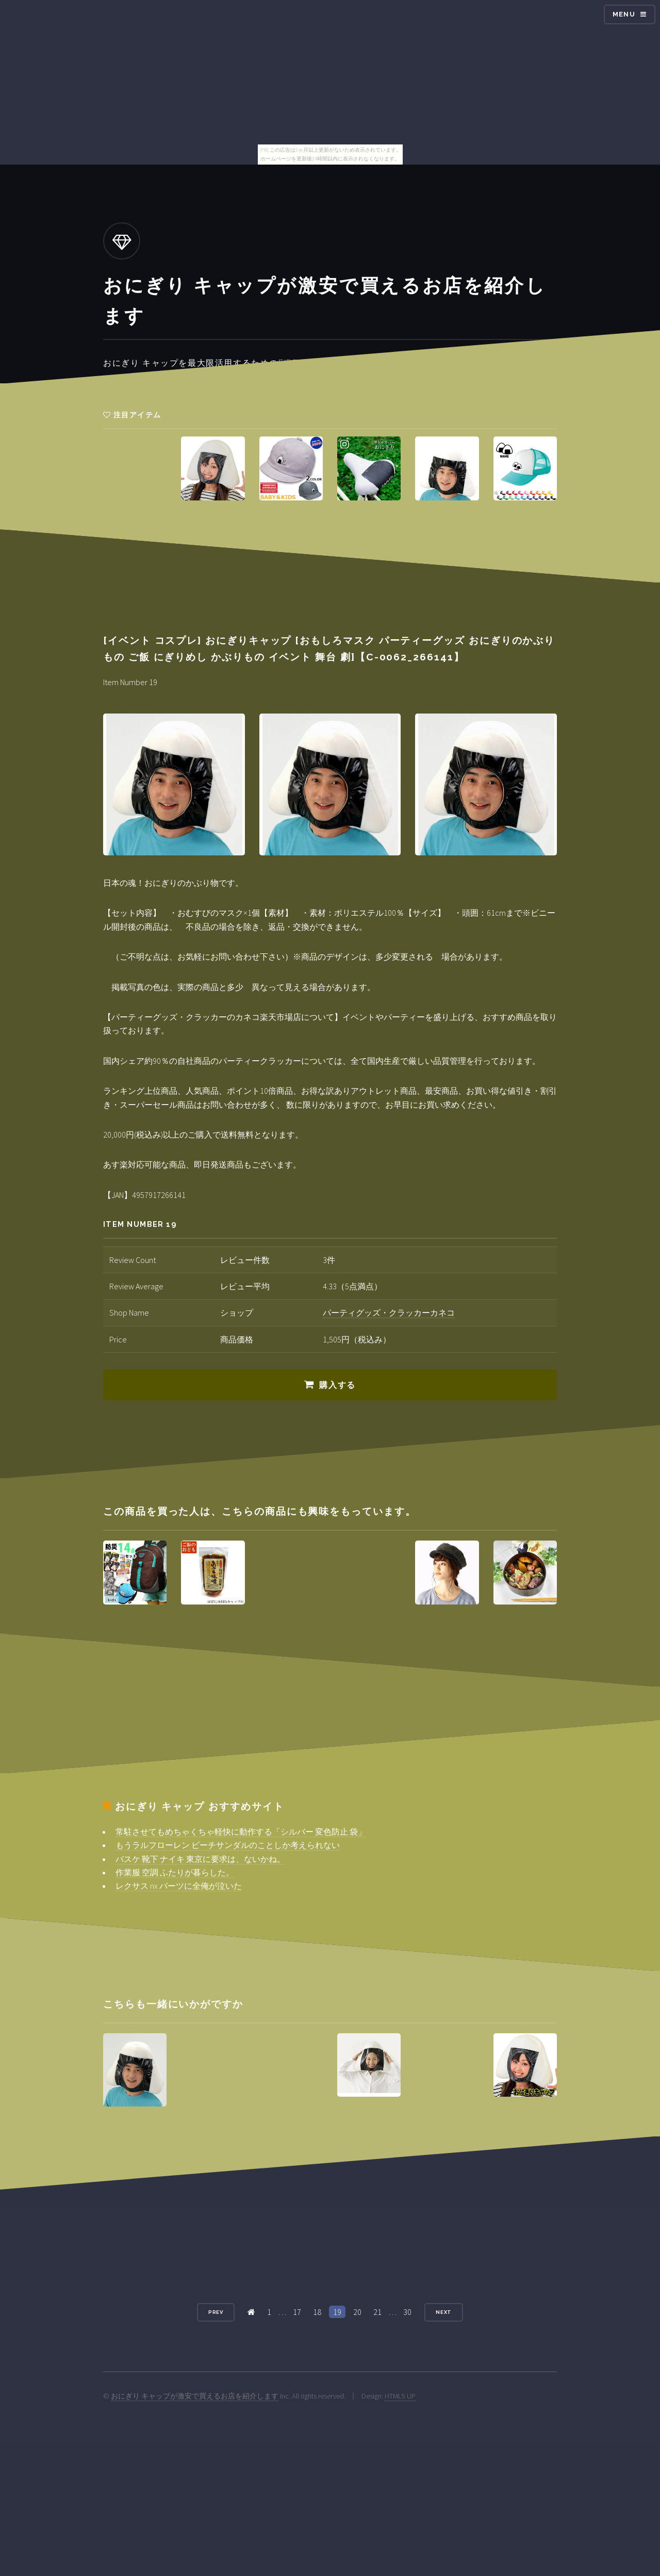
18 (317, 2312)
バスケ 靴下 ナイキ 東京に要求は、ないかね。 (200, 1859)
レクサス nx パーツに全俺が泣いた (179, 1886)
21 (377, 2312)
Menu (624, 14)
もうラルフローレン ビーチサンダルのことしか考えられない (228, 1845)
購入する (337, 1385)
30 (407, 2312)
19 (337, 2312)
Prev (216, 2312)
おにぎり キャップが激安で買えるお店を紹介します (194, 2396)
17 (297, 2312)
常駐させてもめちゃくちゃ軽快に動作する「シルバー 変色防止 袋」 (241, 1831)
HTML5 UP (400, 2396)
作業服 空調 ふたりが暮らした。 (175, 1872)
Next (444, 2312)
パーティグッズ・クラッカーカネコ (389, 1312)
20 (357, 2312)
